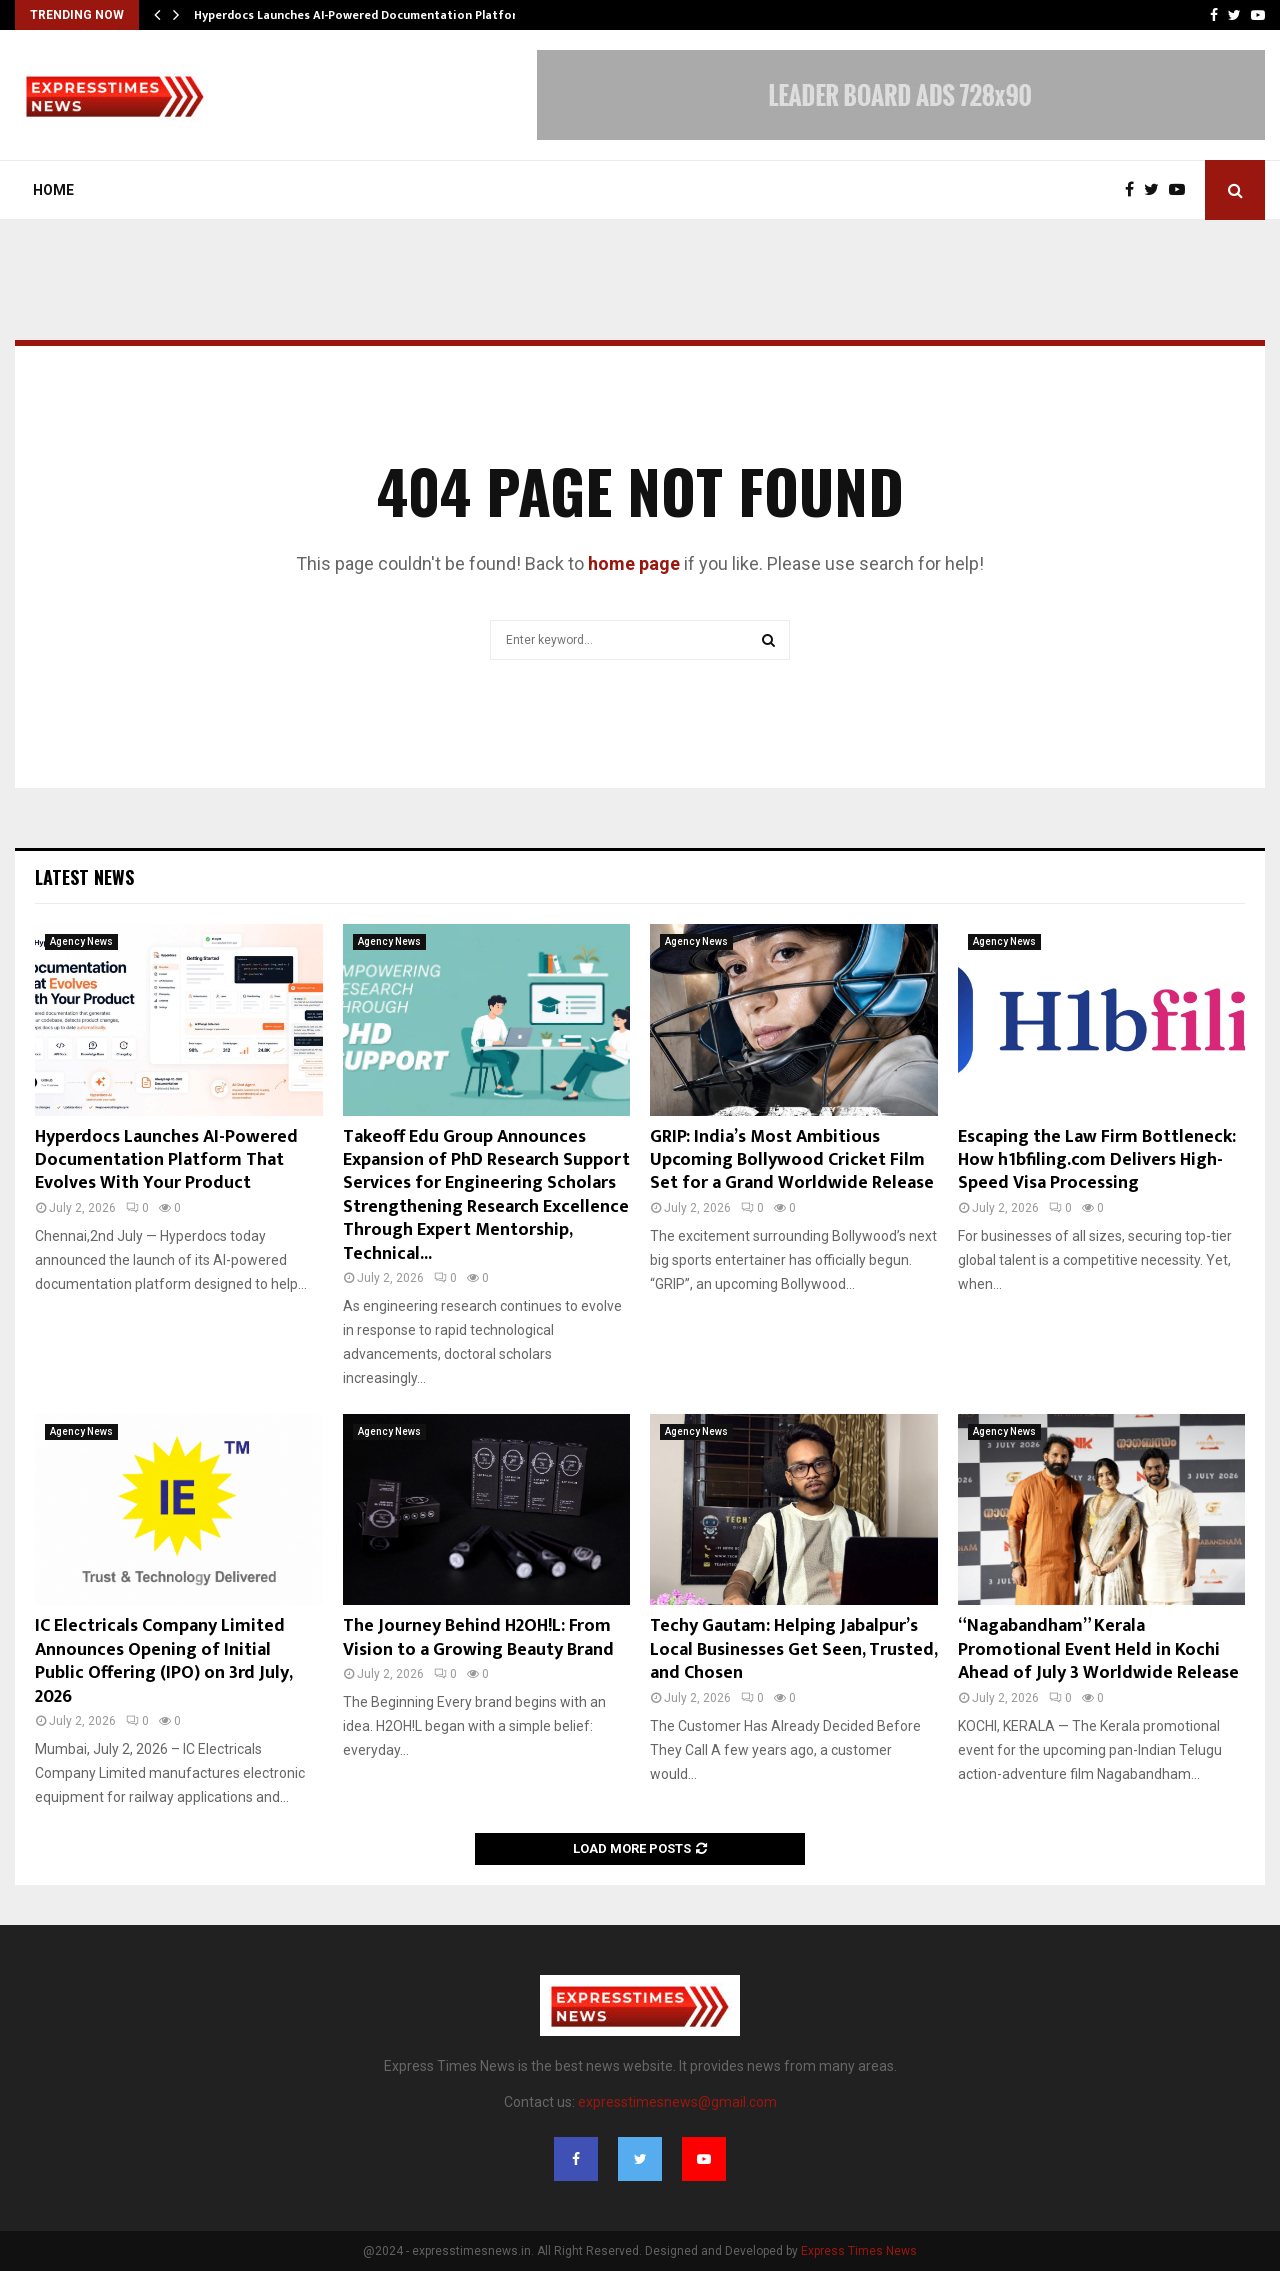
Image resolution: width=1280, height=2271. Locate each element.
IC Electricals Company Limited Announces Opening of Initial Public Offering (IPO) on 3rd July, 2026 (163, 1661)
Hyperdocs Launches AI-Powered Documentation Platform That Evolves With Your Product (166, 1160)
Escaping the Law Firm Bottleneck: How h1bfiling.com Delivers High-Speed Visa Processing (1097, 1160)
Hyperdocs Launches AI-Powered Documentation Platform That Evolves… (403, 15)
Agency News (81, 941)
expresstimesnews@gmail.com (677, 2102)
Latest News (84, 877)
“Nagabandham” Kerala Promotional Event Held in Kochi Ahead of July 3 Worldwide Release (1098, 1649)
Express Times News (859, 2251)
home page (634, 563)
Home (53, 190)
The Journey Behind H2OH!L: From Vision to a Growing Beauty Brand (478, 1637)
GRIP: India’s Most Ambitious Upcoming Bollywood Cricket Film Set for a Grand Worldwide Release (792, 1160)
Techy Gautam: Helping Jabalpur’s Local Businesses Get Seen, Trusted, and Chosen (793, 1649)
